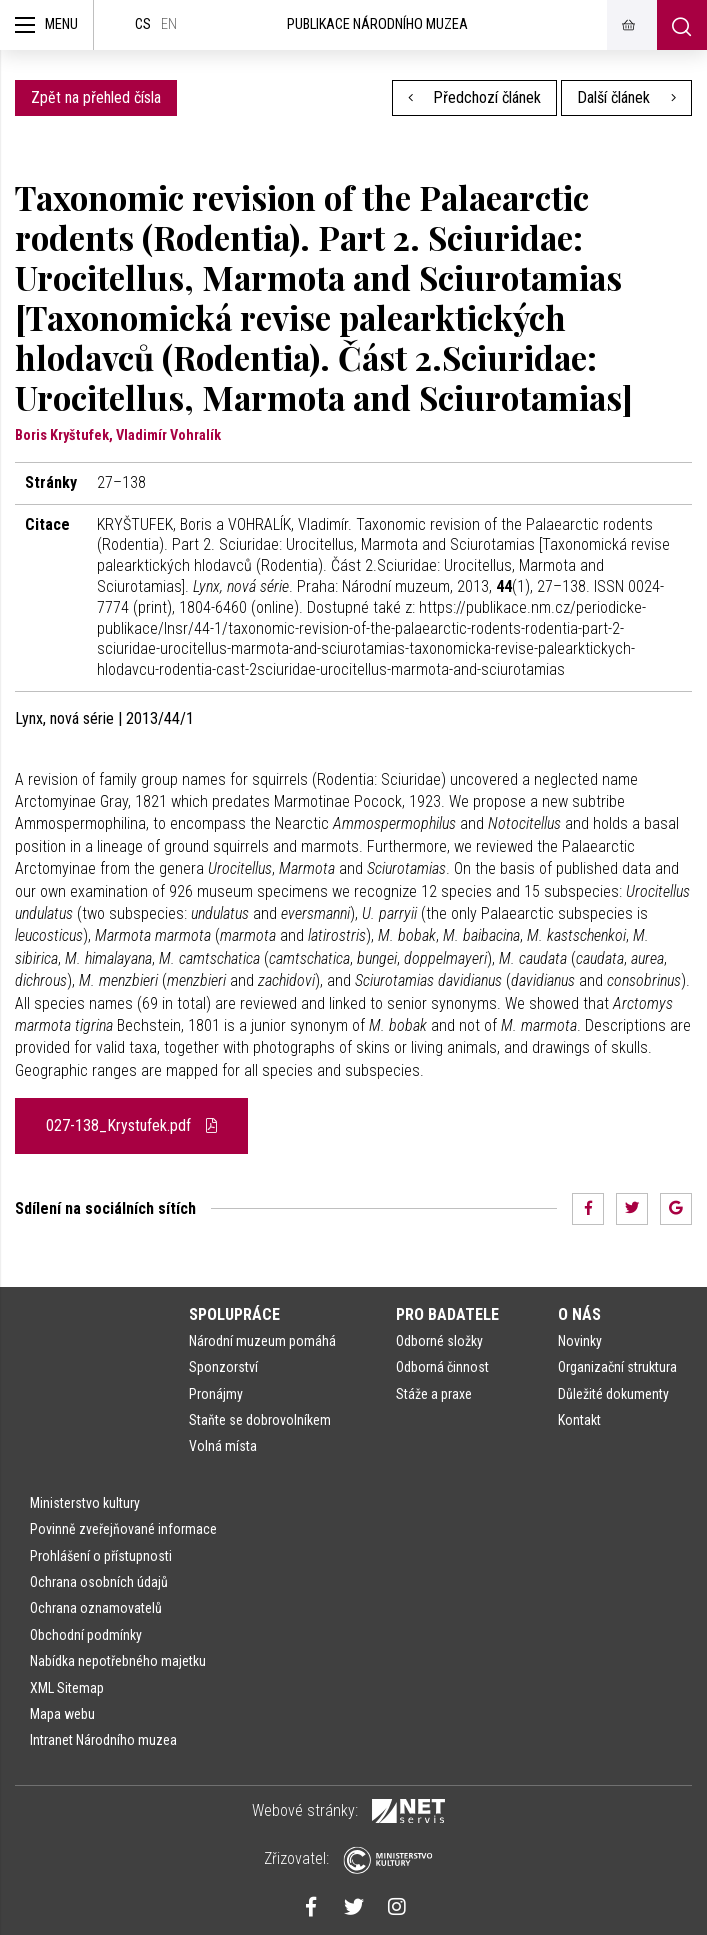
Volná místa (223, 1446)
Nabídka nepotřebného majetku (118, 1661)
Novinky (580, 1341)
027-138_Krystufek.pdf (131, 1125)
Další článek (626, 97)
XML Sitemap (67, 1688)
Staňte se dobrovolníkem (260, 1420)
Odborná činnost (442, 1367)
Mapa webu (62, 1714)
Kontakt (579, 1420)
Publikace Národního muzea (377, 24)
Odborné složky (439, 1341)
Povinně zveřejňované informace (123, 1529)
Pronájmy (216, 1394)
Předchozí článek (475, 97)
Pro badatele (447, 1314)
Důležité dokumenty (613, 1394)
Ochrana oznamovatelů (96, 1608)
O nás (579, 1314)
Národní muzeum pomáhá (262, 1341)
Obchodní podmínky (86, 1635)
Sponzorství (223, 1367)
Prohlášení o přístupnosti (101, 1556)
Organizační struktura (617, 1367)
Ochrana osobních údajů (99, 1582)
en (169, 24)
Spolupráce (234, 1314)
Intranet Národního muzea (103, 1740)
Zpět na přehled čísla (96, 97)
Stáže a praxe (434, 1394)
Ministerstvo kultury (85, 1503)
